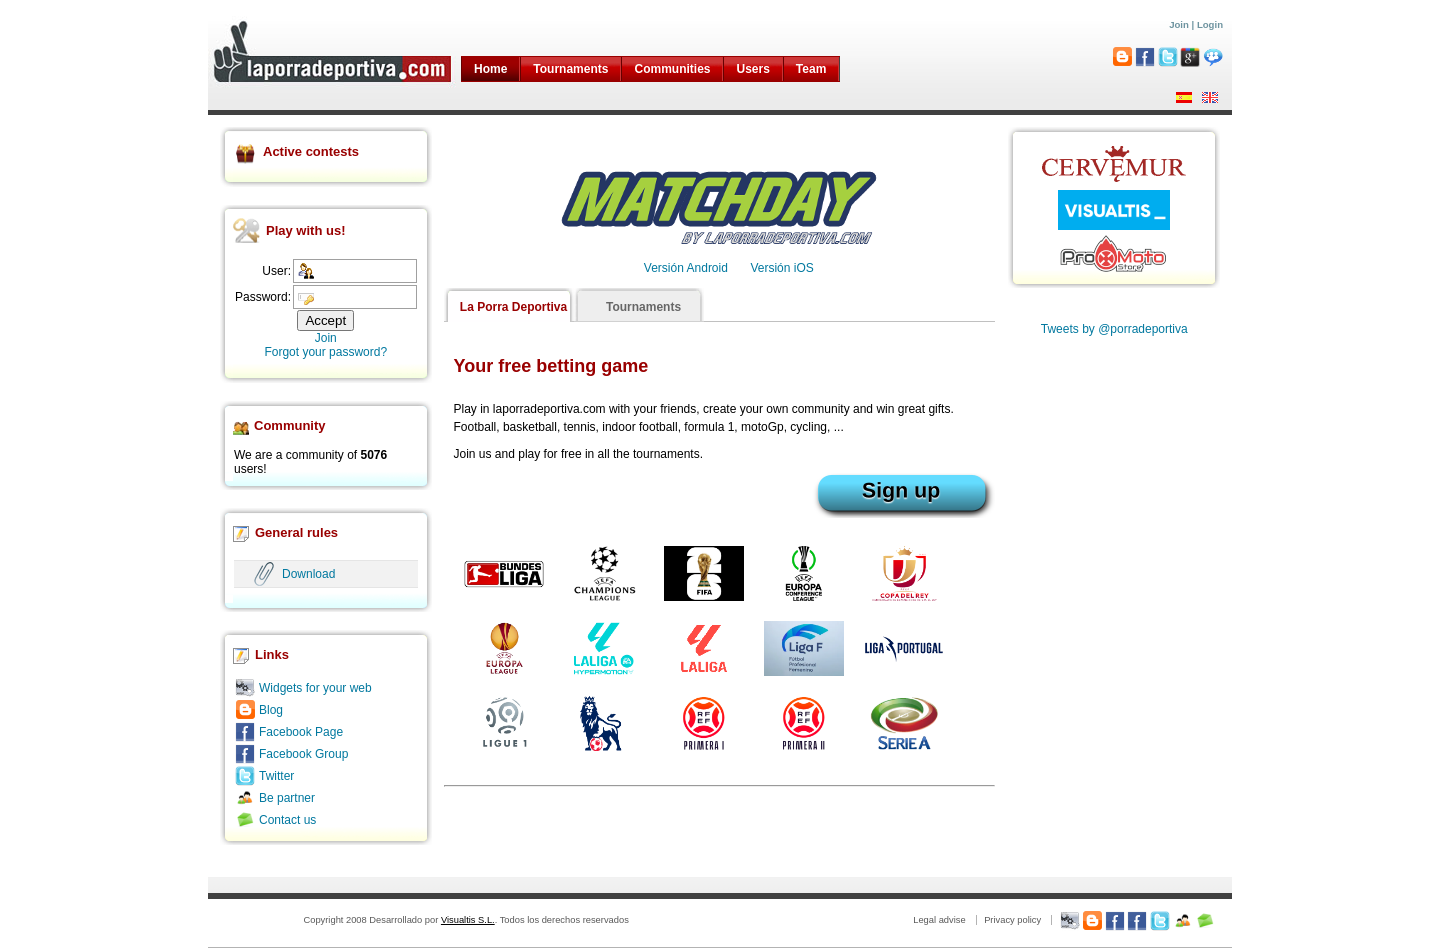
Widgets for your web (315, 688)
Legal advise (939, 920)
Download (308, 574)
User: (276, 271)
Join (1179, 24)
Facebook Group (303, 754)
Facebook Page (301, 732)
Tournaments (570, 69)
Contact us (287, 820)
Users (752, 69)
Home (490, 69)
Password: (263, 297)
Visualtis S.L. (468, 920)
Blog (271, 710)
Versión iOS (781, 268)
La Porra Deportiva (513, 307)
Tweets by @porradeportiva (1114, 329)
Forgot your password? (325, 352)
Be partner (287, 798)
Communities (672, 69)
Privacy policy (1012, 920)
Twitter (276, 776)
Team (811, 69)
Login (1210, 24)
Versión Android (686, 268)
